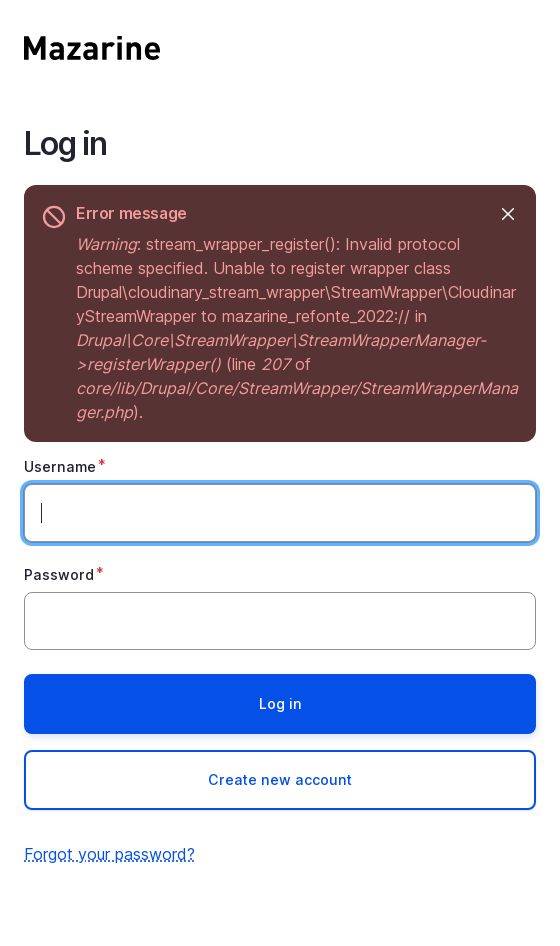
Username (60, 466)
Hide (506, 213)
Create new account (280, 779)
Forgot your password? (109, 854)
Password (59, 574)
